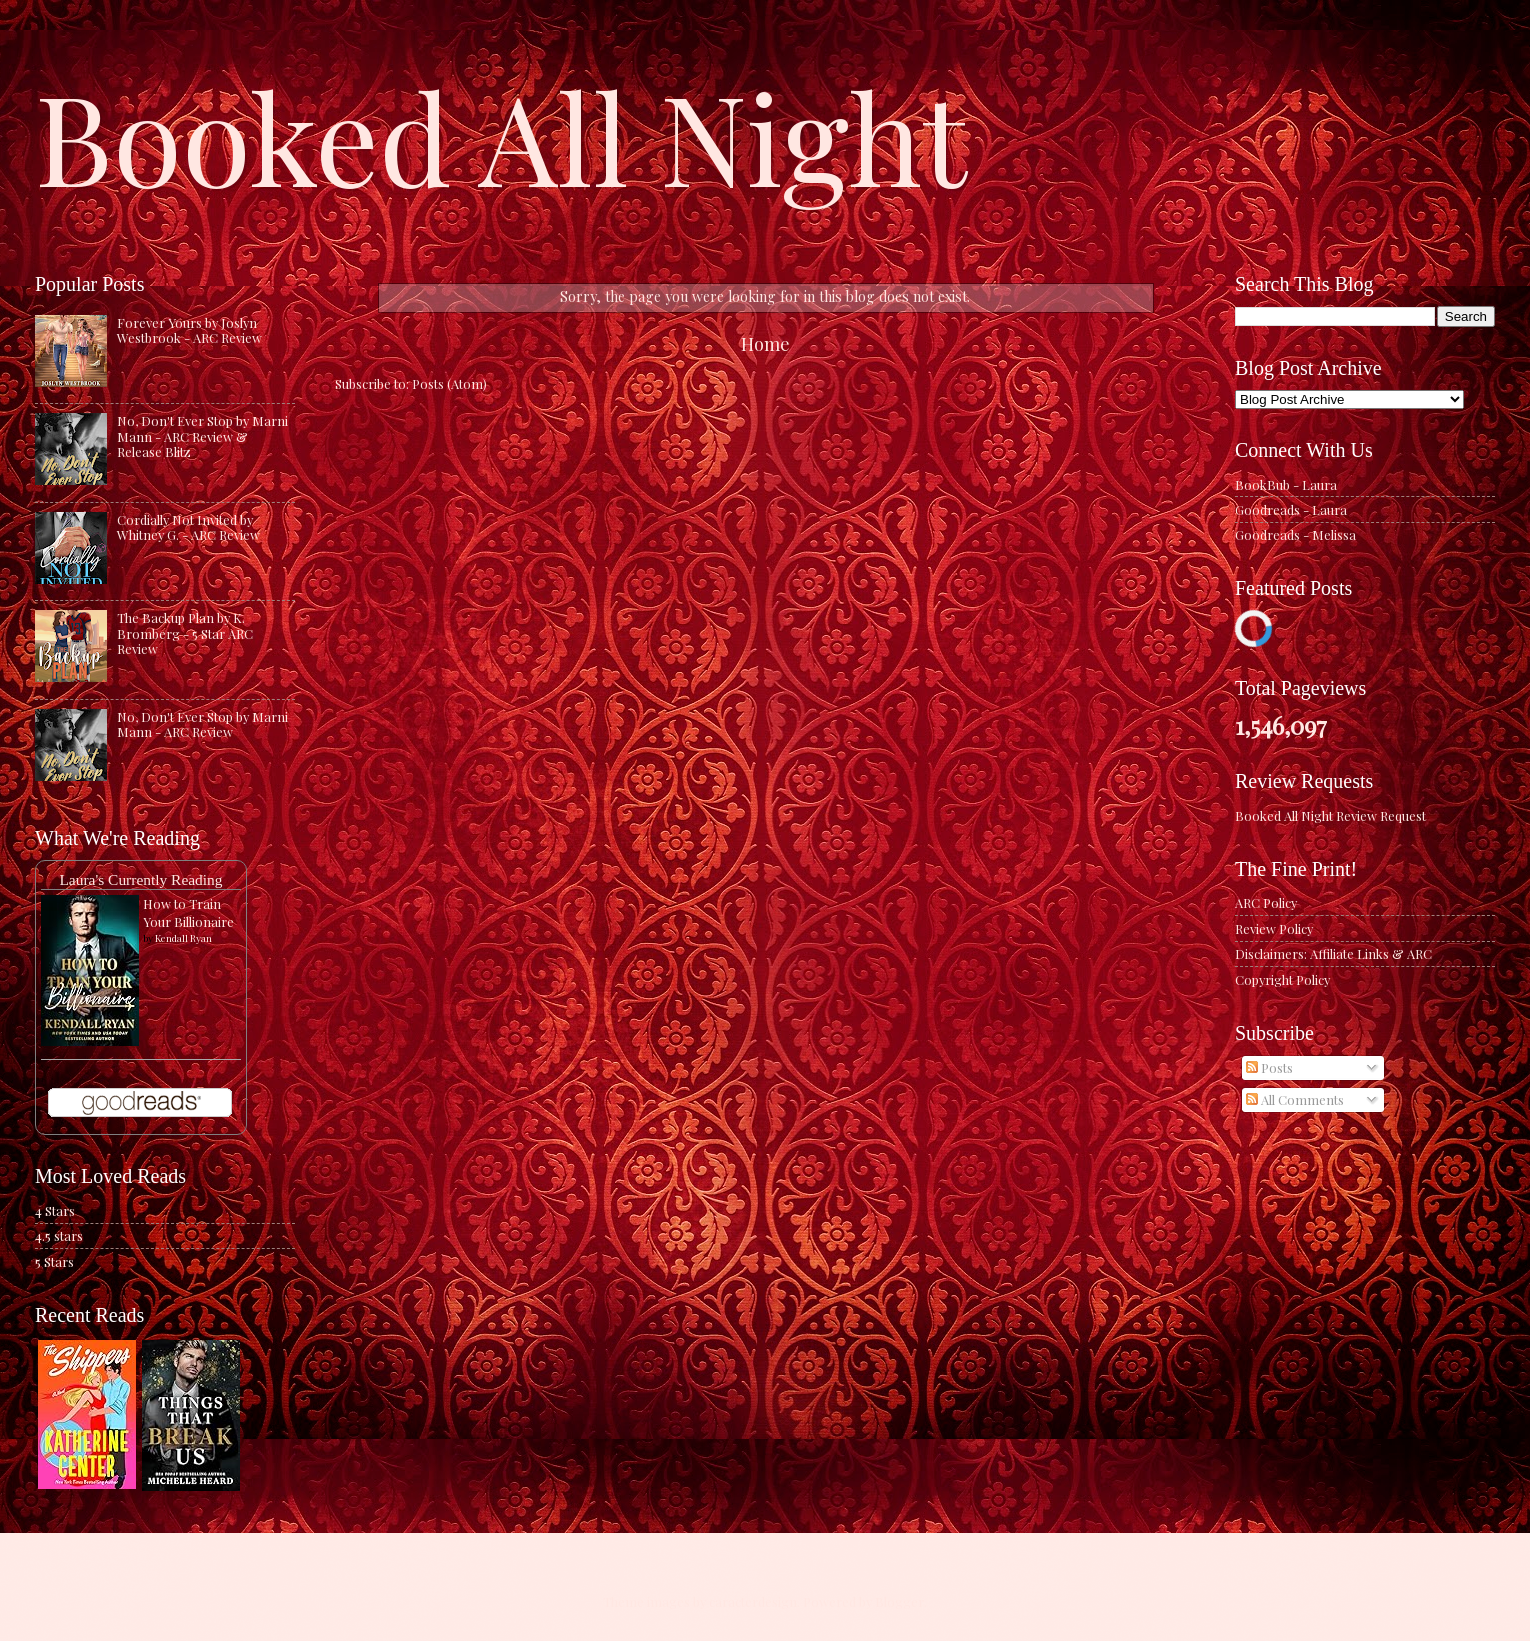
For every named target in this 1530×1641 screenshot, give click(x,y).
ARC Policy (1266, 902)
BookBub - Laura (1286, 484)
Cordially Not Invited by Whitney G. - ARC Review (188, 527)
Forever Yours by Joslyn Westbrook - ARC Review (189, 330)
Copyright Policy (1282, 979)
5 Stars (54, 1261)
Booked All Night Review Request (1330, 815)
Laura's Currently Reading (140, 879)
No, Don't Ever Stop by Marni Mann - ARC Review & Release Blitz (202, 436)
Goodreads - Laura (1291, 509)
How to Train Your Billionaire (188, 912)
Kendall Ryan (183, 938)
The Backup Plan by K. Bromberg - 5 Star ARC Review (185, 633)
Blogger (899, 1601)
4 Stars (55, 1210)
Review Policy (1274, 928)
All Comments (1295, 1099)
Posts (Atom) (449, 383)
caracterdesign (753, 1601)
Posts (1269, 1067)
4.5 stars (59, 1235)
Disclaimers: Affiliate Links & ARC (1333, 953)
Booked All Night (501, 135)
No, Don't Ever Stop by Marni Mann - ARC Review (202, 724)
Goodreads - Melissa (1295, 534)
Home (765, 343)
